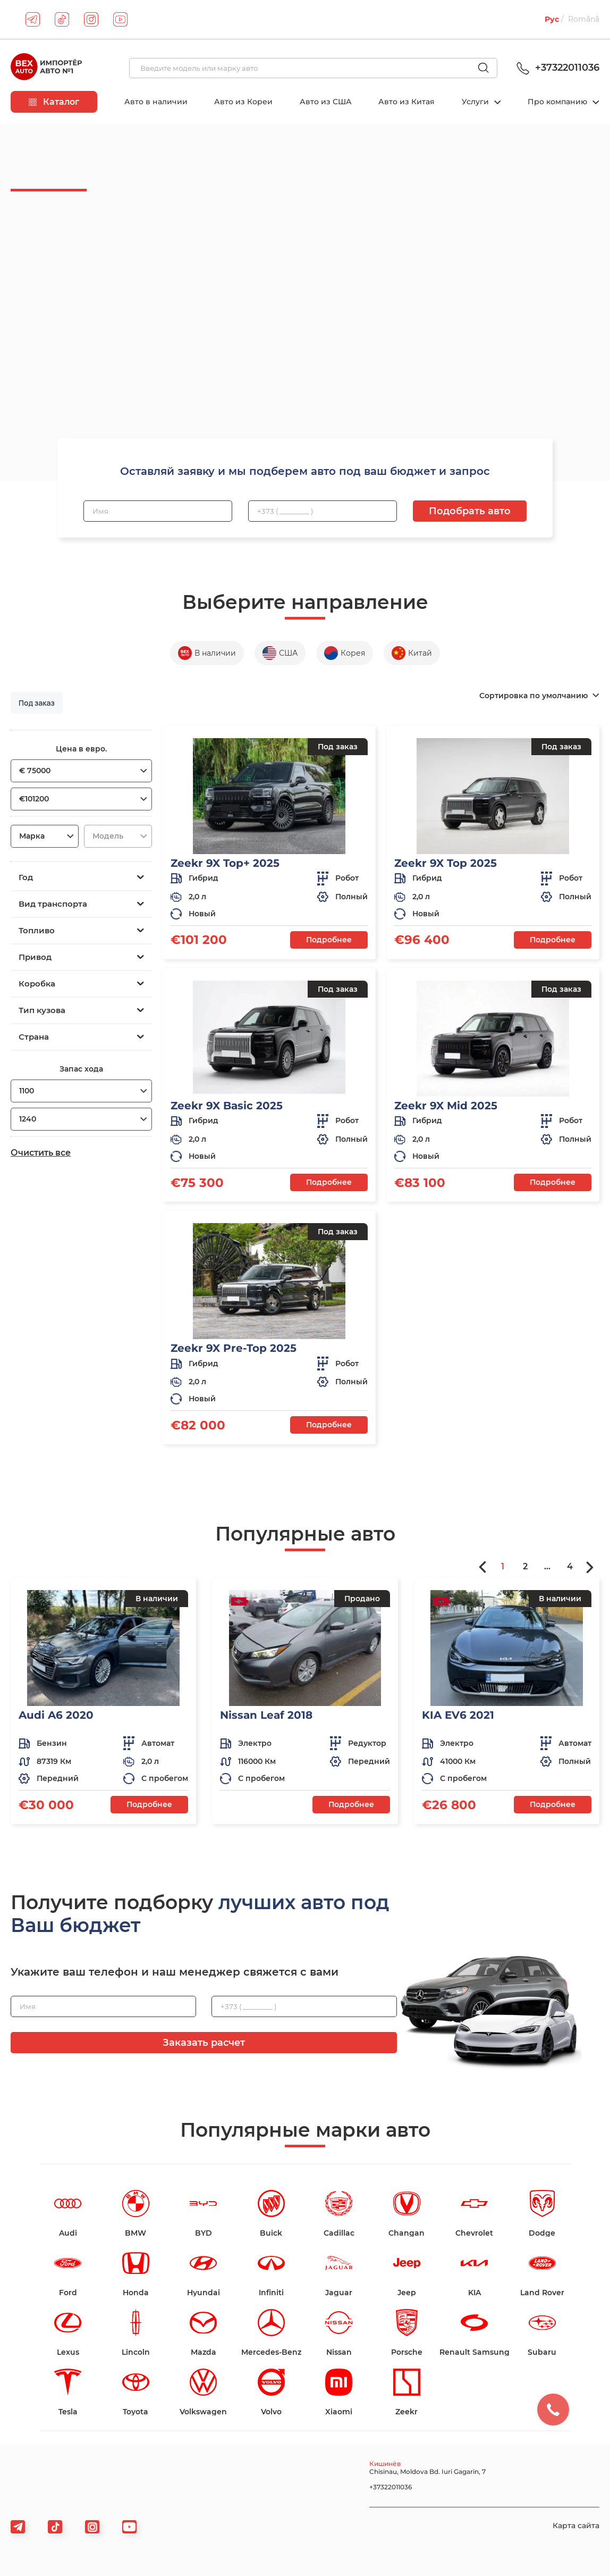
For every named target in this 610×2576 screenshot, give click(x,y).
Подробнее (329, 939)
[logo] (46, 68)
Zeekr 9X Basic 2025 (227, 1105)
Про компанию (558, 101)
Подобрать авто (470, 511)
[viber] (92, 2526)
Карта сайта (576, 2525)
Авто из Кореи (243, 101)
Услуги (476, 101)
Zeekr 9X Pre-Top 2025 (233, 1348)
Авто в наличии (156, 101)
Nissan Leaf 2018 (266, 1715)
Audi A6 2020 (56, 1715)
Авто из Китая (406, 101)
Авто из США (326, 101)
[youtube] (120, 19)
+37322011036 (556, 67)
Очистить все (41, 1153)
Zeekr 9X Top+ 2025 (225, 863)
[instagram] (91, 19)
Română (583, 19)
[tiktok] (62, 19)
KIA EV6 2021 (458, 1715)
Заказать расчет (204, 2042)
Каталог (54, 102)
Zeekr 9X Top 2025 (445, 863)
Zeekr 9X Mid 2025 (445, 1105)
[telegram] (33, 19)
